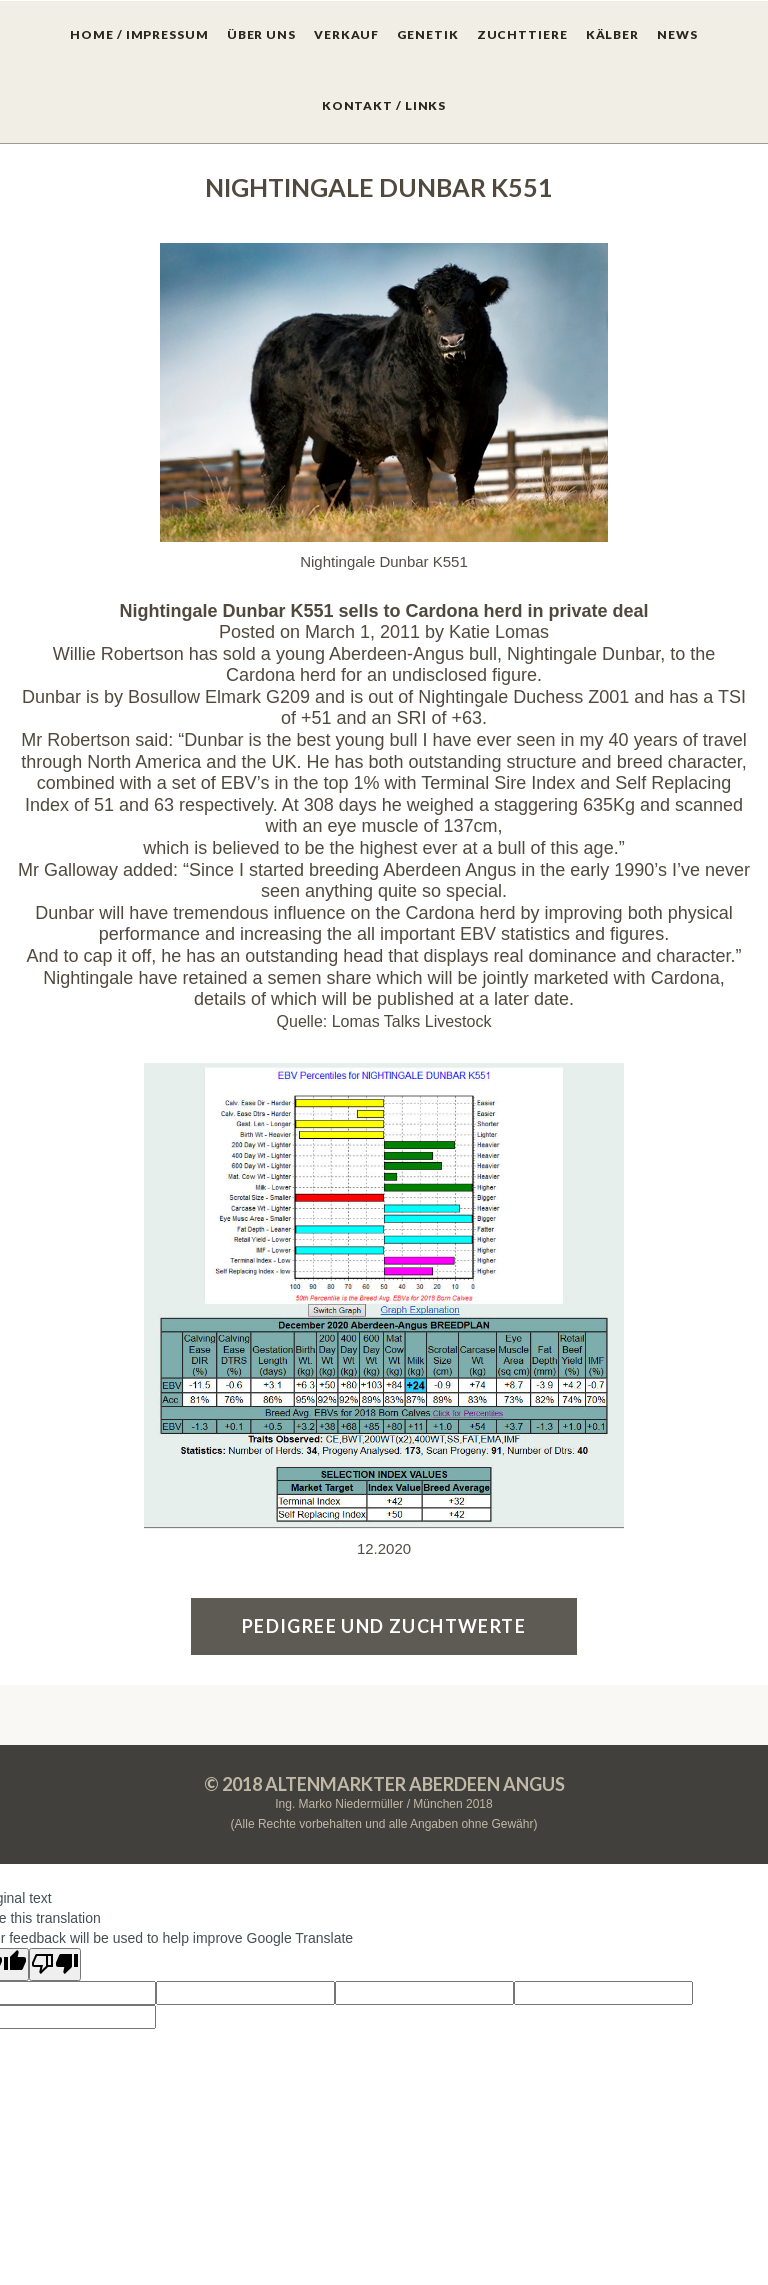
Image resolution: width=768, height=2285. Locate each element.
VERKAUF (346, 34)
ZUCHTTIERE (522, 34)
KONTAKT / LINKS (384, 105)
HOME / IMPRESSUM (139, 34)
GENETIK (427, 34)
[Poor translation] (55, 1964)
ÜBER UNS (261, 34)
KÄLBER (612, 34)
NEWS (677, 34)
